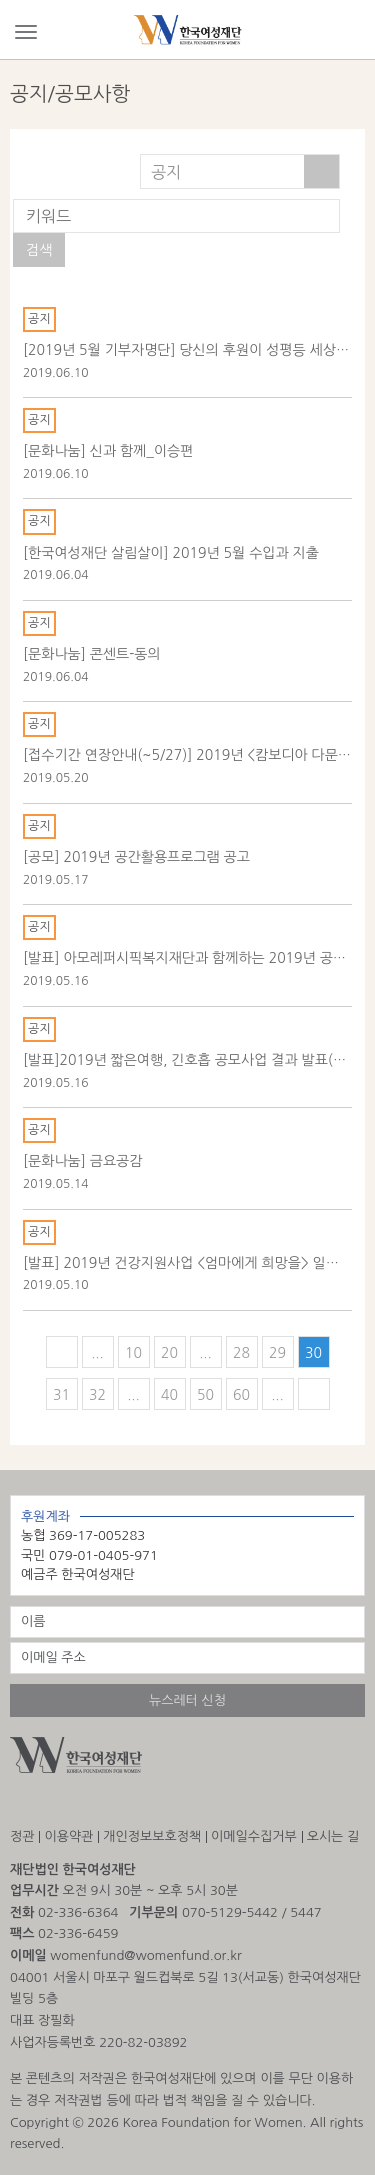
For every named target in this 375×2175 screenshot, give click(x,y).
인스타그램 (20, 1803)
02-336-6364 (78, 1912)
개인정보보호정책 (152, 1836)
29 (277, 1353)
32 (97, 1395)
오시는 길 (333, 1836)
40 (169, 1395)
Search (349, 31)
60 (241, 1395)
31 (61, 1395)
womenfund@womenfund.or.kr (145, 1955)
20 (169, 1353)
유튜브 (122, 1803)
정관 (22, 1836)
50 (205, 1395)
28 (241, 1353)
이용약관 (68, 1836)
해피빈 (177, 1803)
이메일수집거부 (254, 1836)
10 (133, 1353)
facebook (71, 1803)
